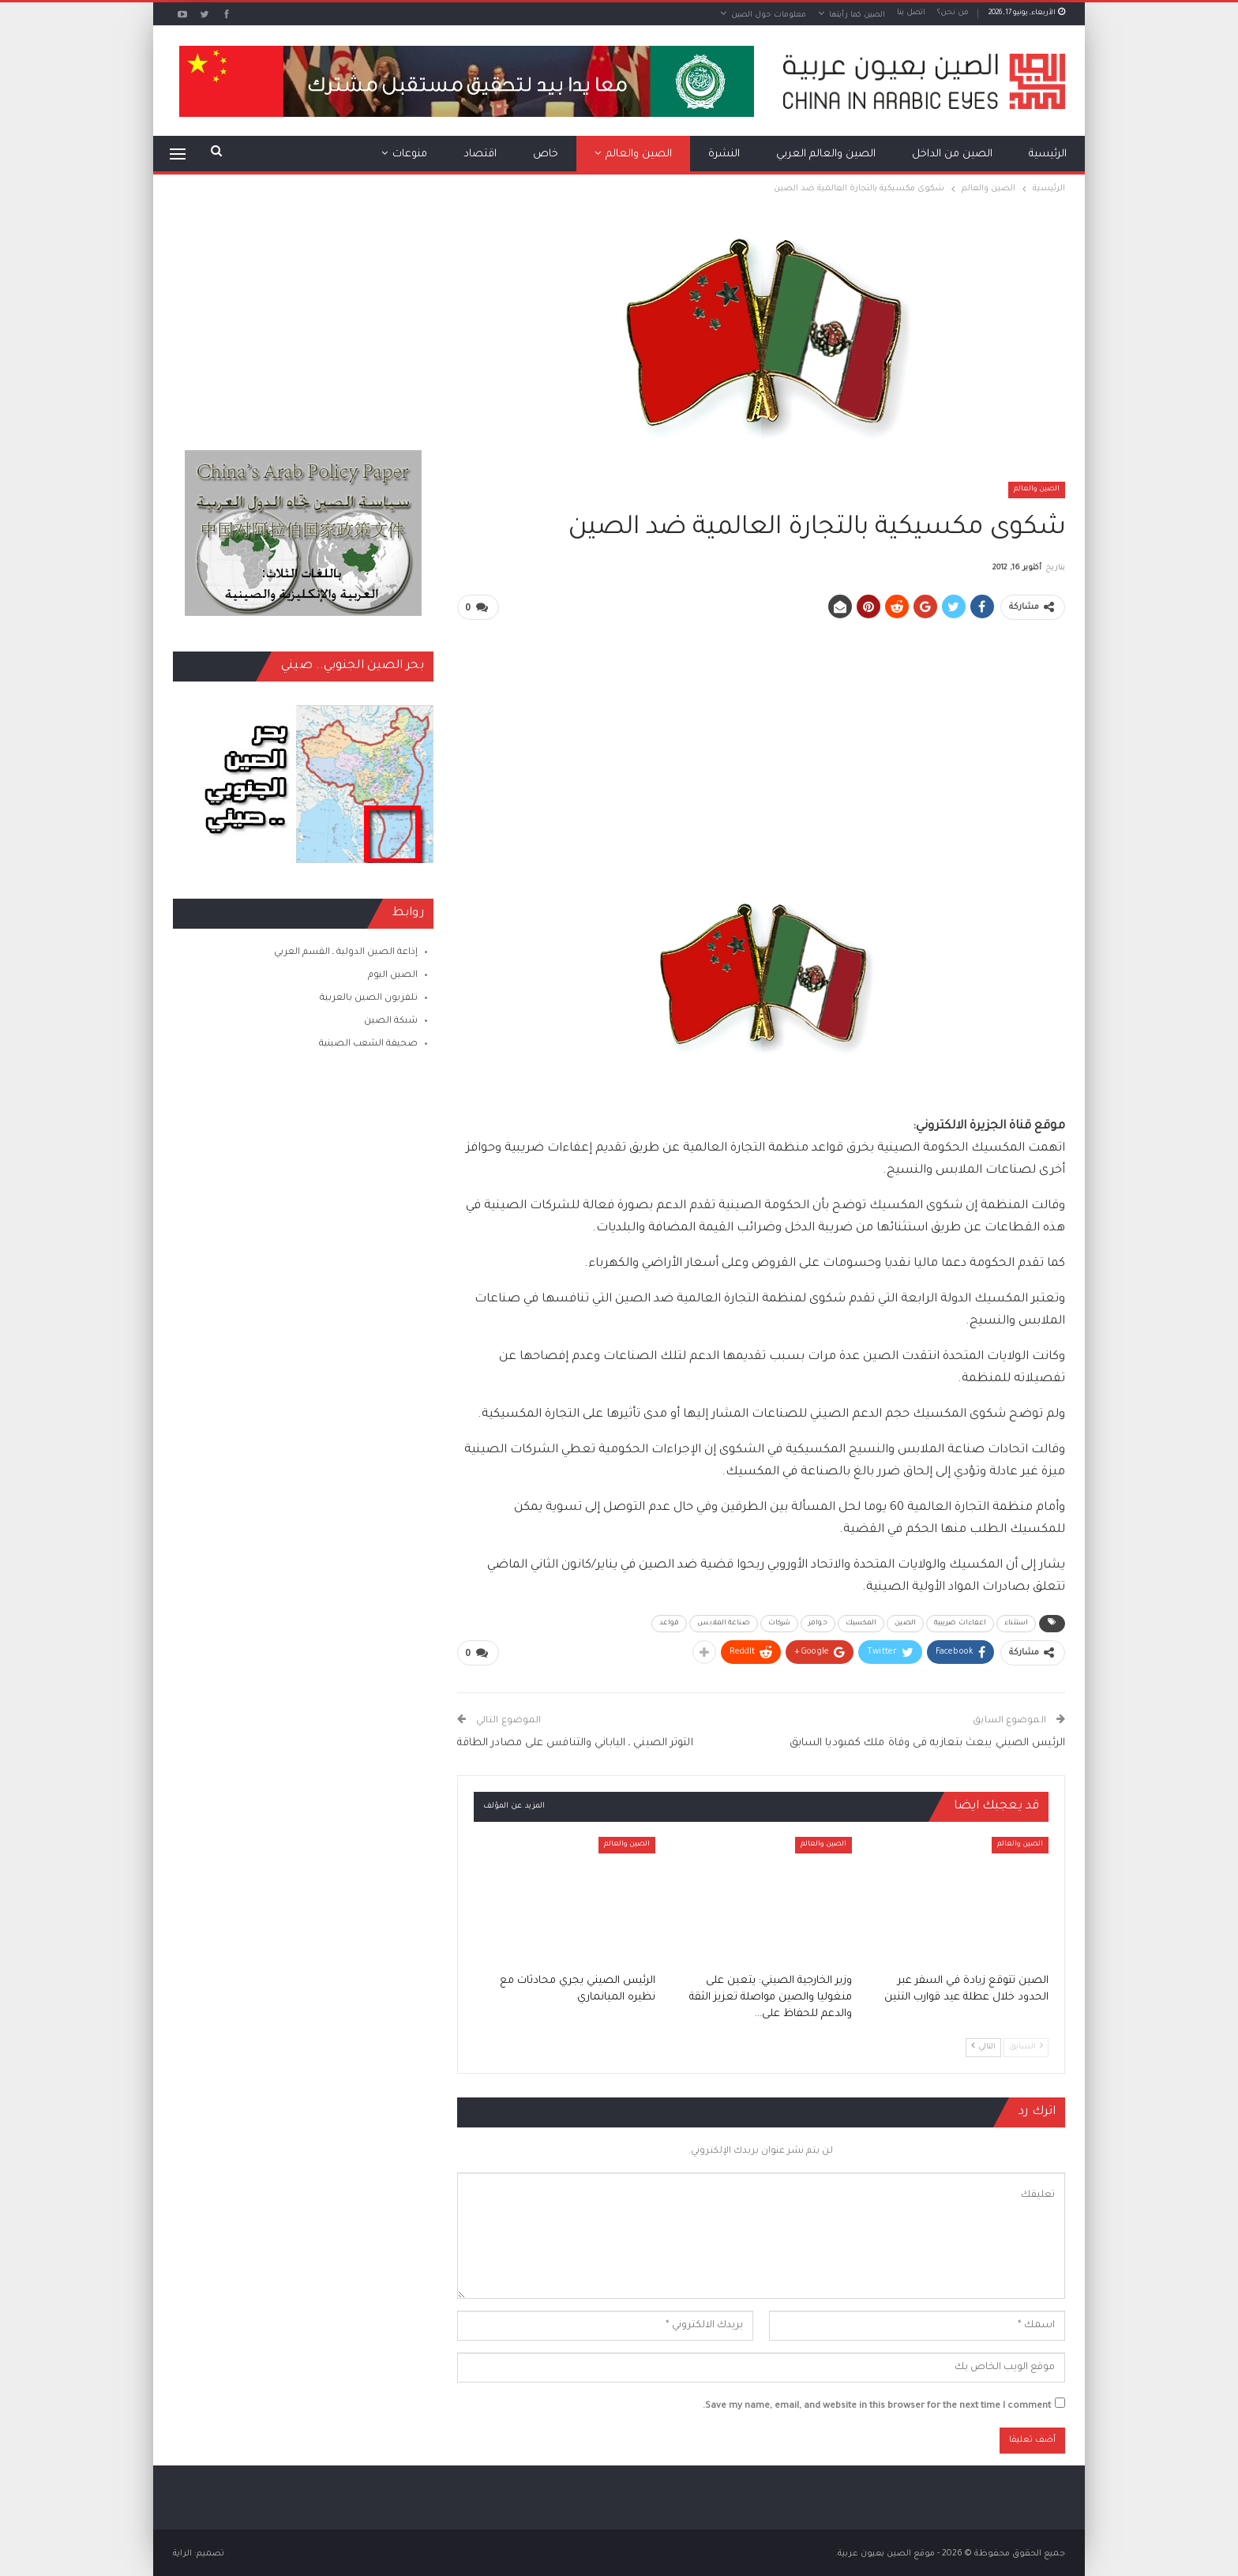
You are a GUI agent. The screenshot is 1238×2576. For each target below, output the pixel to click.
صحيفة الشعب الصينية (368, 1044)
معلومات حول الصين (768, 15)
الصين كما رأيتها (857, 15)
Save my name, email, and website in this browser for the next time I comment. (877, 2404)
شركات (779, 1623)
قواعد (669, 1623)
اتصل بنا (911, 13)
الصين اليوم (393, 976)
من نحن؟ (953, 13)
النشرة (724, 154)
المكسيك (861, 1623)
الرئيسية (1048, 154)
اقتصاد (480, 154)
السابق (1026, 2044)
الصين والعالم (639, 154)
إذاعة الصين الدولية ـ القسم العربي (346, 953)
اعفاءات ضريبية (960, 1623)
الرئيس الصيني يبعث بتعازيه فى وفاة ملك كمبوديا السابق (927, 1741)
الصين (905, 1623)
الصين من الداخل (952, 154)
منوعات (409, 154)
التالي (983, 2044)
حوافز (817, 1623)
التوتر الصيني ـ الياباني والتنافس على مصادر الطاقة (575, 1741)
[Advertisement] (761, 743)
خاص (545, 154)
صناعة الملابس (723, 1623)
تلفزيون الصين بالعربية (369, 998)
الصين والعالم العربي (826, 154)
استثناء (1016, 1623)
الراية (182, 2551)
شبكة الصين (391, 1021)
